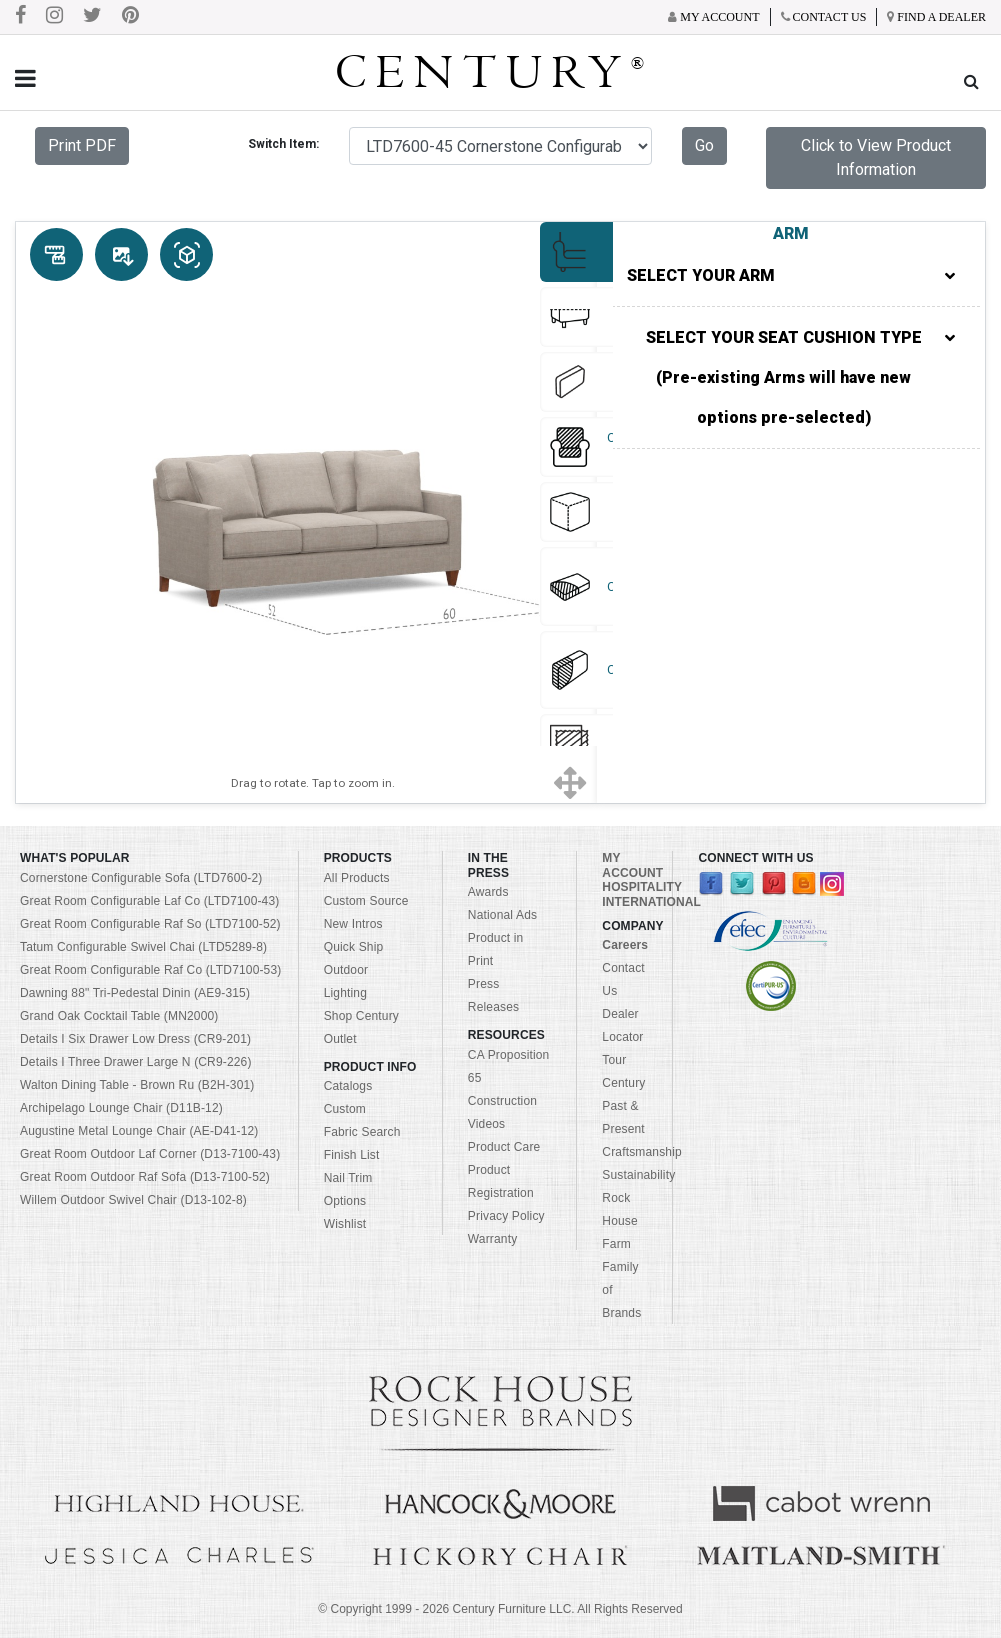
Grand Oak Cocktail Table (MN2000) (119, 1016)
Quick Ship (354, 947)
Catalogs (348, 1086)
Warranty (493, 1239)
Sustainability (638, 1175)
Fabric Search (362, 1132)
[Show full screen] (569, 783)
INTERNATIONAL (651, 902)
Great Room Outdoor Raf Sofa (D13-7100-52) (145, 1177)
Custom (345, 1109)
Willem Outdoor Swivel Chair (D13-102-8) (133, 1200)
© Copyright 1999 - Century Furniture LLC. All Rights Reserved (500, 1609)
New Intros (353, 924)
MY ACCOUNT (632, 865)
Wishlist (345, 1224)
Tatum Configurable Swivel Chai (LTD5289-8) (143, 947)
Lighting (345, 993)
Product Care (504, 1147)
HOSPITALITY (642, 887)
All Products (357, 878)
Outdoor (346, 970)
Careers (625, 945)
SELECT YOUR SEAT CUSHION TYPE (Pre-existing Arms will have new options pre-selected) (800, 378)
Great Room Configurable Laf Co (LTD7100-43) (149, 901)
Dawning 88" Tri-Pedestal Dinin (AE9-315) (135, 993)
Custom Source (366, 901)
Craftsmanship (641, 1152)
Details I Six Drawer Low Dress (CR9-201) (135, 1039)
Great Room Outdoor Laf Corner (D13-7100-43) (150, 1154)
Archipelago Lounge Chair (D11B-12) (121, 1108)
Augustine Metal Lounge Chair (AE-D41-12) (139, 1131)
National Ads (502, 915)
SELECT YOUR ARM (791, 276)
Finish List (352, 1155)
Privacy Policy (506, 1216)
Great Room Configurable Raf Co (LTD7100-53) (150, 970)
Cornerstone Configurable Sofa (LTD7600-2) (141, 878)
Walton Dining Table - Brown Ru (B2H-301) (137, 1085)
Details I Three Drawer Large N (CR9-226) (136, 1062)
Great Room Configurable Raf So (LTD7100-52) (150, 924)
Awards (488, 892)
